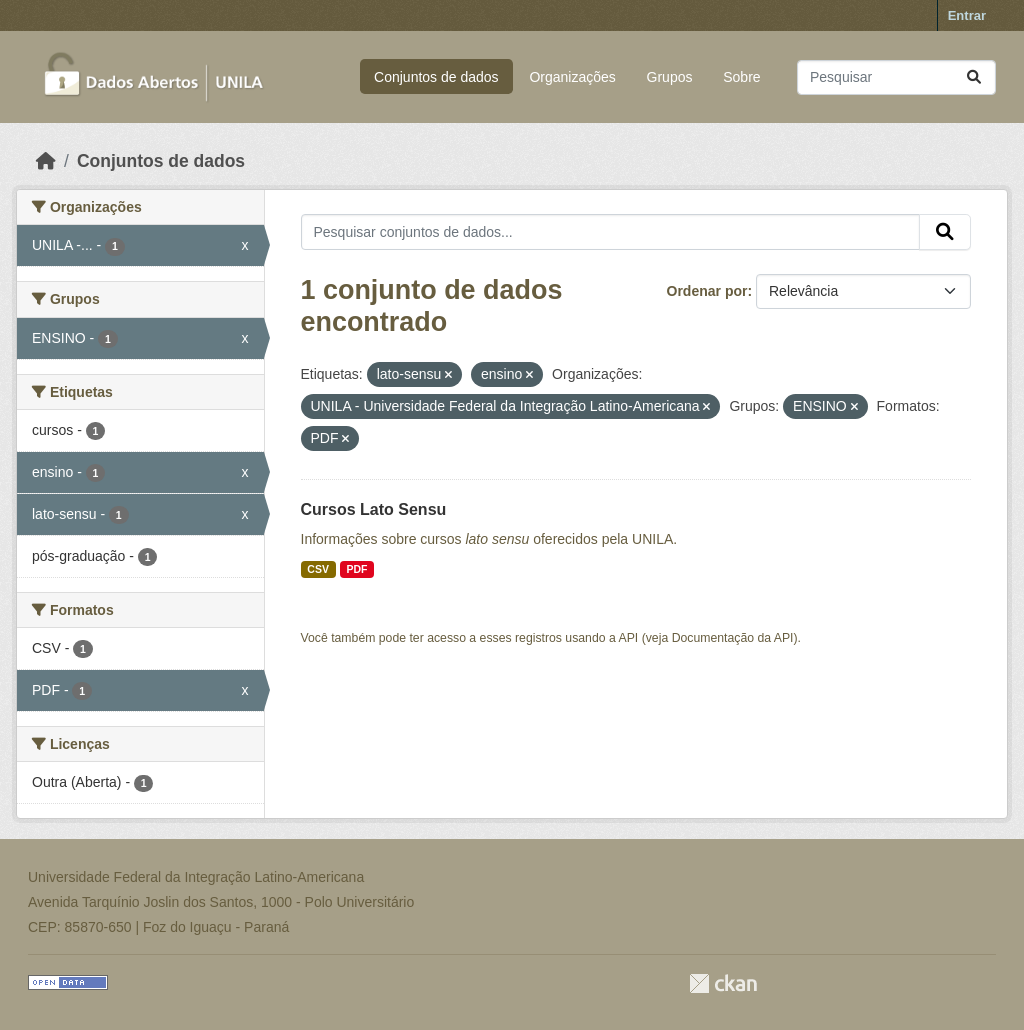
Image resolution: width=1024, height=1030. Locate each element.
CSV (318, 569)
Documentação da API (733, 638)
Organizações (572, 77)
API (629, 638)
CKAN (723, 983)
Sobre (741, 77)
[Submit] (974, 77)
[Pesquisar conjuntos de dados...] (896, 77)
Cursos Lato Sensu (374, 509)
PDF (356, 569)
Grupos (670, 77)
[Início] (46, 161)
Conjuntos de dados (436, 77)
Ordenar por (707, 291)
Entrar (967, 15)
